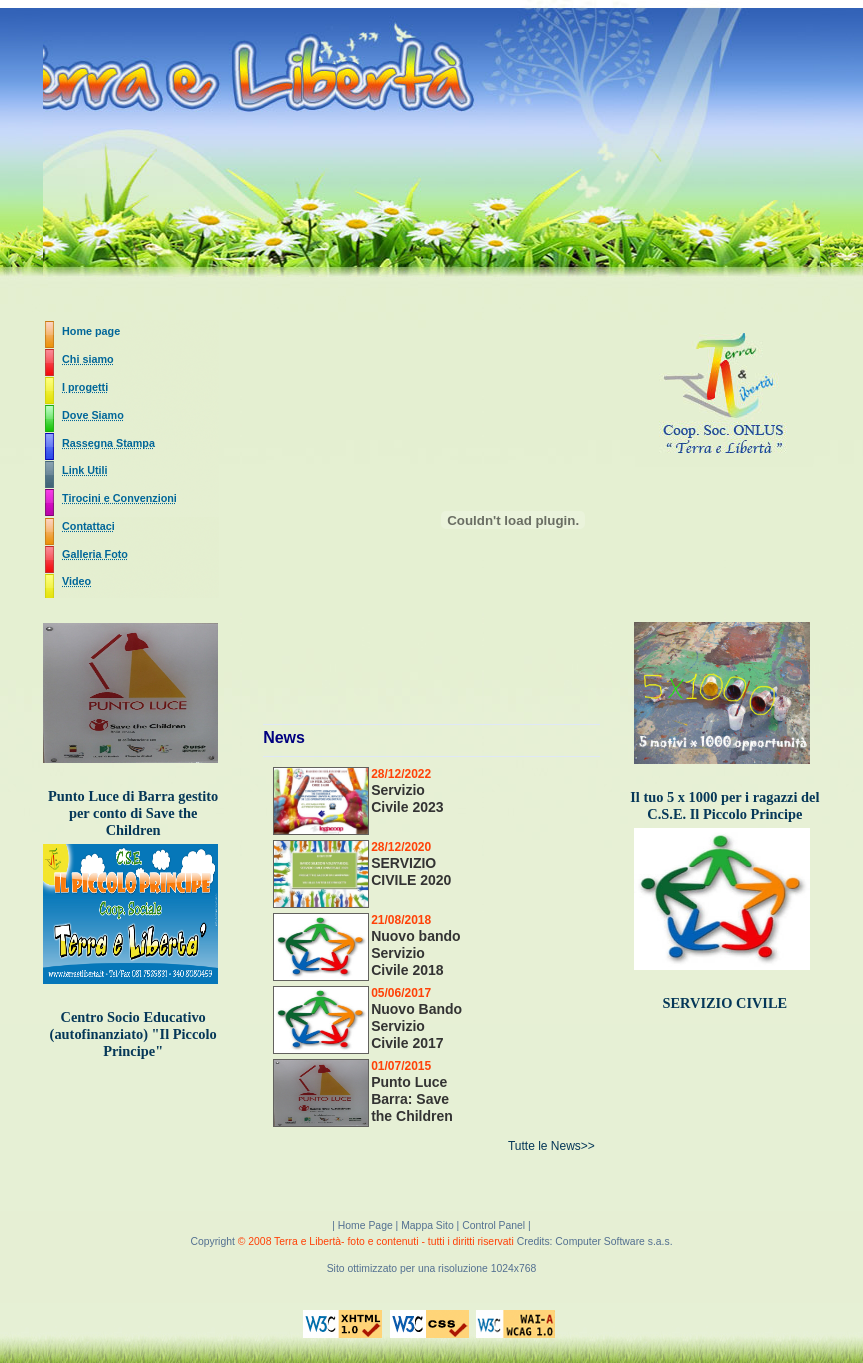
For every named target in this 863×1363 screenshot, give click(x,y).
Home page (91, 331)
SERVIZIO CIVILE (725, 1003)
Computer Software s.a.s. (613, 1241)
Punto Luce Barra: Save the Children (412, 1099)
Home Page (367, 1225)
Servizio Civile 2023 (407, 798)
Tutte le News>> (551, 1146)
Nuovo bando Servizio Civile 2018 (415, 953)
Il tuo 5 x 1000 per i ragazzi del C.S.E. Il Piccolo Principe (724, 805)
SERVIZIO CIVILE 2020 (411, 871)
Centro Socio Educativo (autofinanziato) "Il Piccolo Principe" (133, 1034)
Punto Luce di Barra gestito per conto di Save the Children (133, 813)
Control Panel (493, 1225)
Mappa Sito (427, 1225)
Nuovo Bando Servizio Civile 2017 (416, 1026)
